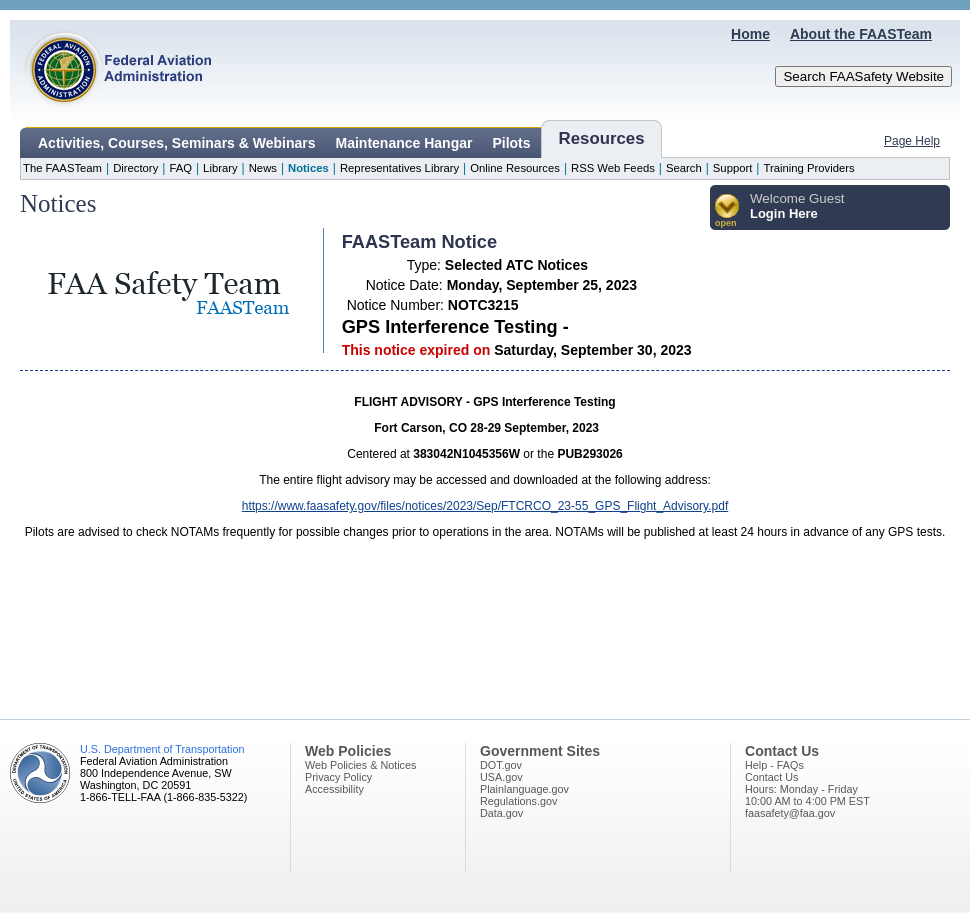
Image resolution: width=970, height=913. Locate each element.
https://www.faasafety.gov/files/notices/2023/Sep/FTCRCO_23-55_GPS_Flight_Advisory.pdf (485, 506)
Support (733, 168)
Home (750, 34)
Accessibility (334, 789)
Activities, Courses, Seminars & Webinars (177, 143)
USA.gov (501, 777)
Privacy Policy (338, 777)
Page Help (912, 141)
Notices (308, 168)
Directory (135, 168)
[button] (727, 211)
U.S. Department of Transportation (162, 749)
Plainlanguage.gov (524, 789)
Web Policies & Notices (360, 765)
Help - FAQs (774, 765)
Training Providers (808, 168)
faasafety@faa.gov (790, 813)
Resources (602, 138)
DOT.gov (501, 765)
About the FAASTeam (861, 34)
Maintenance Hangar (404, 143)
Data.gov (501, 813)
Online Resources (515, 168)
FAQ (180, 168)
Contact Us (771, 777)
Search (684, 168)
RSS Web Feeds (613, 168)
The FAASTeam (62, 168)
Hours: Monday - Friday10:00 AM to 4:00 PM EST (807, 795)
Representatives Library (399, 168)
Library (220, 168)
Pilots (511, 143)
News (263, 168)
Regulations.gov (518, 801)
